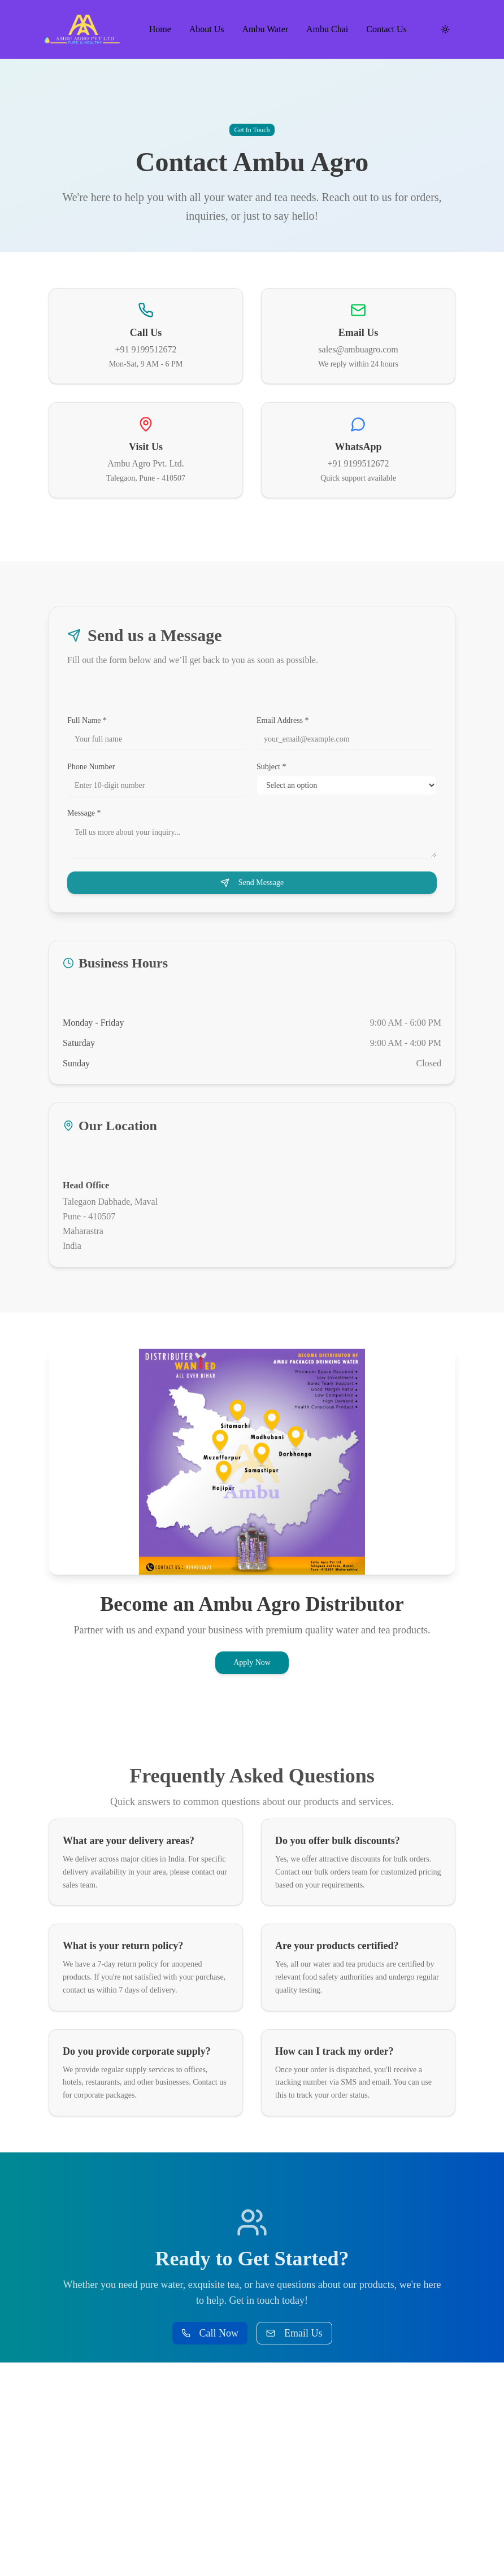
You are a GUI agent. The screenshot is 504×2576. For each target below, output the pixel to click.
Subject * (271, 767)
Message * (84, 813)
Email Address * (283, 721)
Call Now (210, 2333)
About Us (206, 29)
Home (160, 29)
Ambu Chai (327, 29)
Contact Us (386, 29)
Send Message (252, 882)
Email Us (294, 2333)
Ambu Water (265, 29)
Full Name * (87, 721)
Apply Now (252, 1662)
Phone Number (91, 767)
